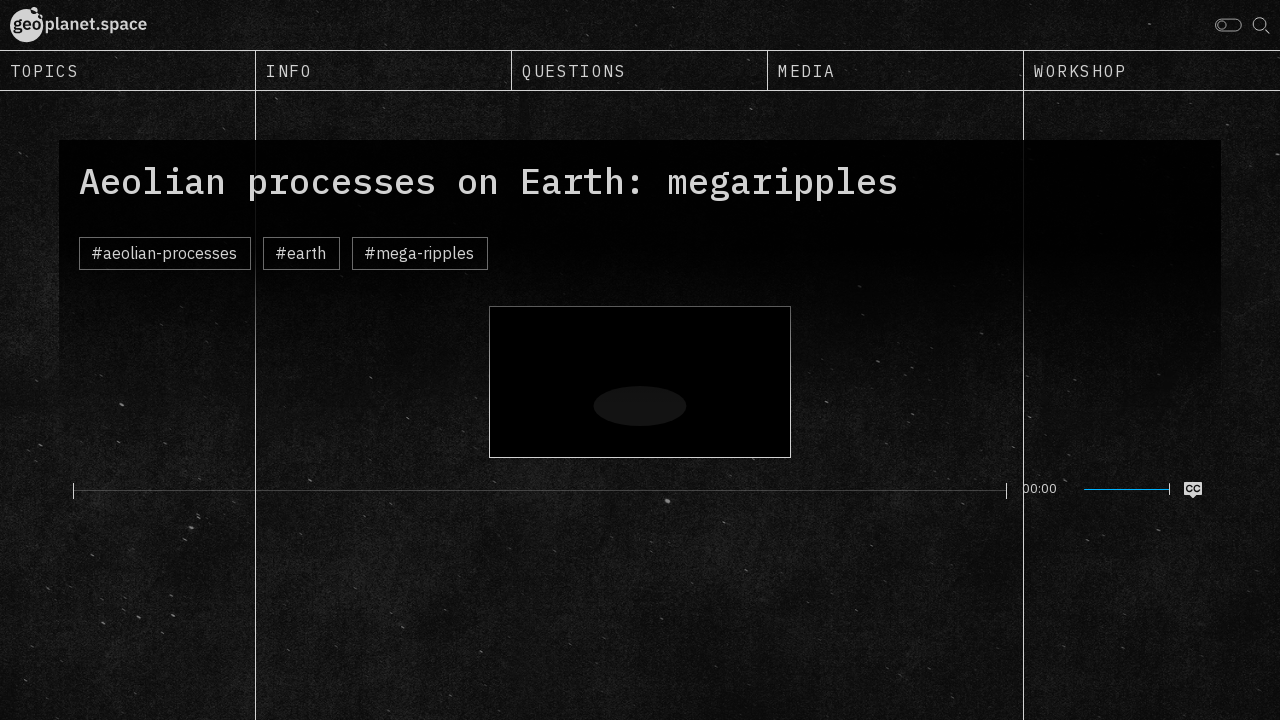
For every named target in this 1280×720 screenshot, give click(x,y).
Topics (45, 71)
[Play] (61, 490)
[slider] (540, 491)
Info (289, 71)
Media (807, 71)
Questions (574, 71)
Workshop (1080, 71)
